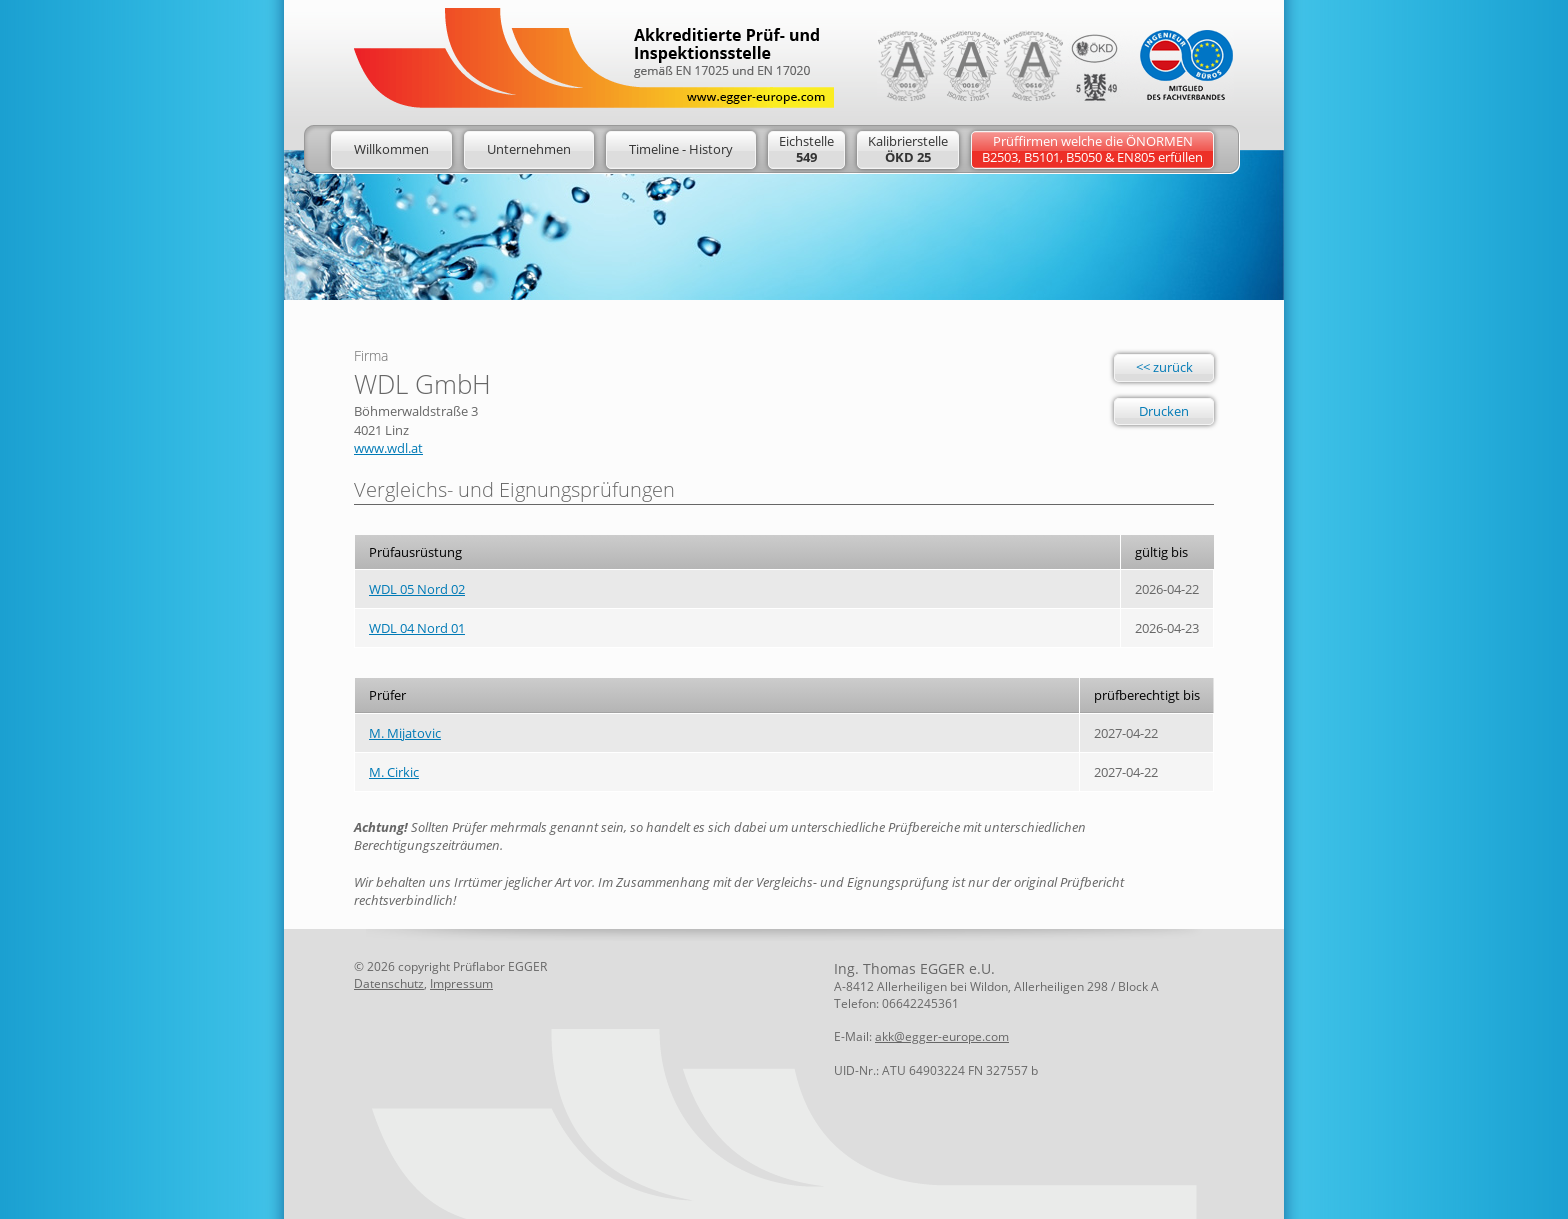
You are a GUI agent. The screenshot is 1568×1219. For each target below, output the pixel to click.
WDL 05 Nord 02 (417, 589)
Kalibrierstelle (908, 149)
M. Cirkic (394, 772)
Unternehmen (529, 149)
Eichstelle (806, 149)
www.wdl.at (388, 448)
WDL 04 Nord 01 (417, 628)
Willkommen (391, 149)
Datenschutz (389, 983)
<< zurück (1164, 367)
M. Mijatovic (405, 733)
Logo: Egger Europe (594, 58)
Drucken (1164, 411)
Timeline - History (681, 149)
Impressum (461, 983)
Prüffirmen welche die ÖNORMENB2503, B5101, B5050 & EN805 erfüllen (1092, 149)
